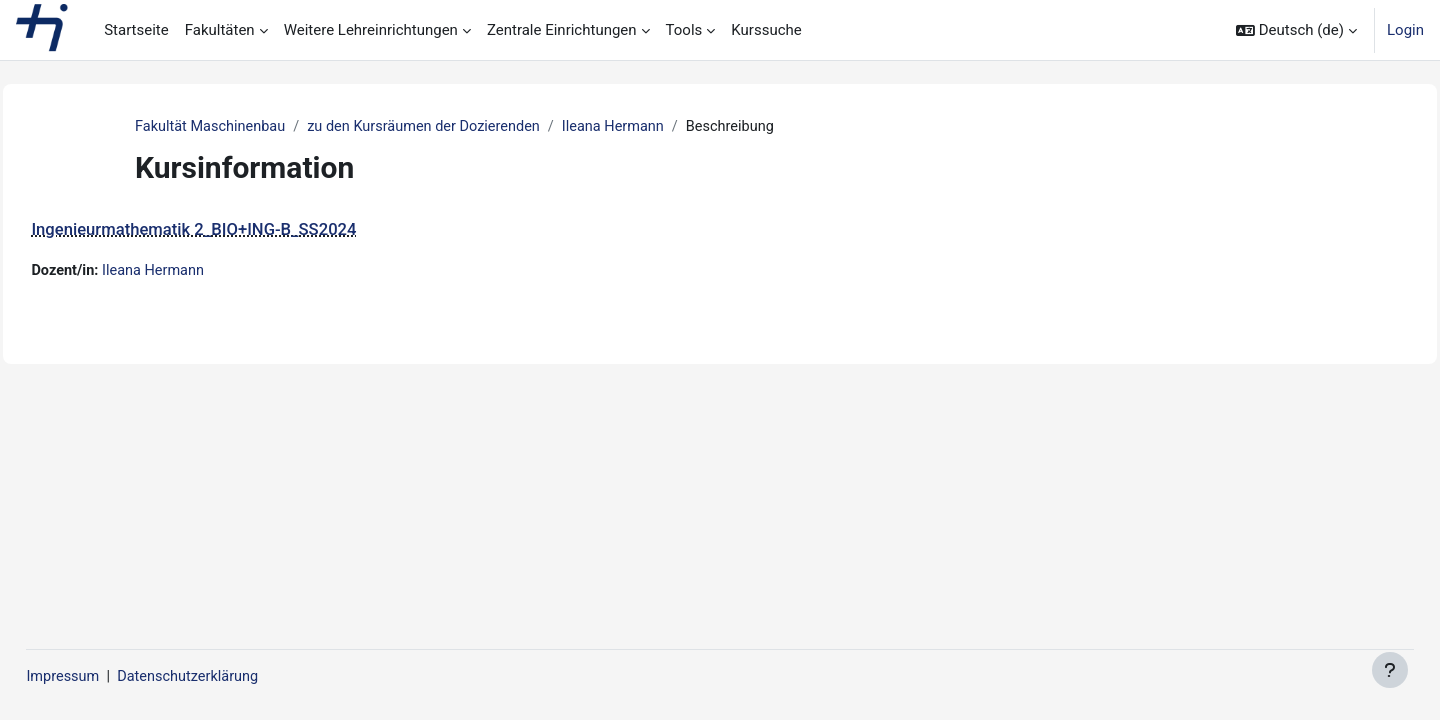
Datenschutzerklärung (238, 677)
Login (1405, 30)
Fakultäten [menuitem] (220, 30)
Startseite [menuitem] (136, 30)
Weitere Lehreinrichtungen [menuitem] (371, 30)
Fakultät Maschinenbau (213, 127)
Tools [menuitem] (684, 30)
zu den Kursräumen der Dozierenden (433, 127)
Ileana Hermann (629, 127)
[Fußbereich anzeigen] (1390, 670)
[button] (1296, 30)
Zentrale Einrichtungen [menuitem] (562, 30)
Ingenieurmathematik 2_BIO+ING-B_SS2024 (238, 230)
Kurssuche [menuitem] (766, 30)
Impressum (108, 677)
